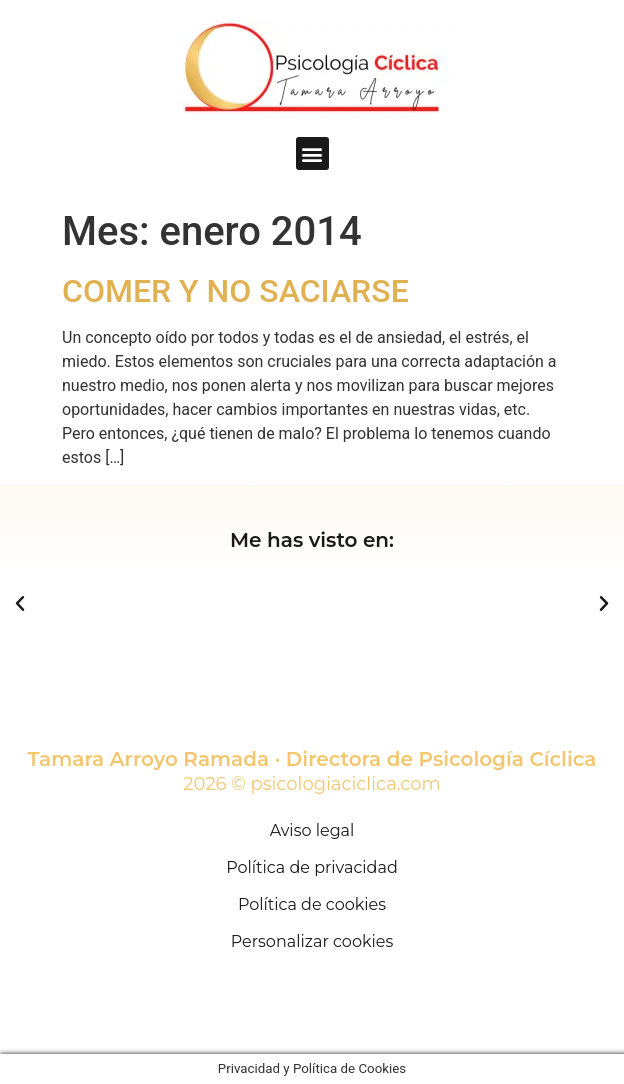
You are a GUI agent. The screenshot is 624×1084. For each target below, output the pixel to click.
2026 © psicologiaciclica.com (311, 784)
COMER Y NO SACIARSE (235, 291)
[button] (312, 153)
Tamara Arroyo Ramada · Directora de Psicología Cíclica (312, 759)
